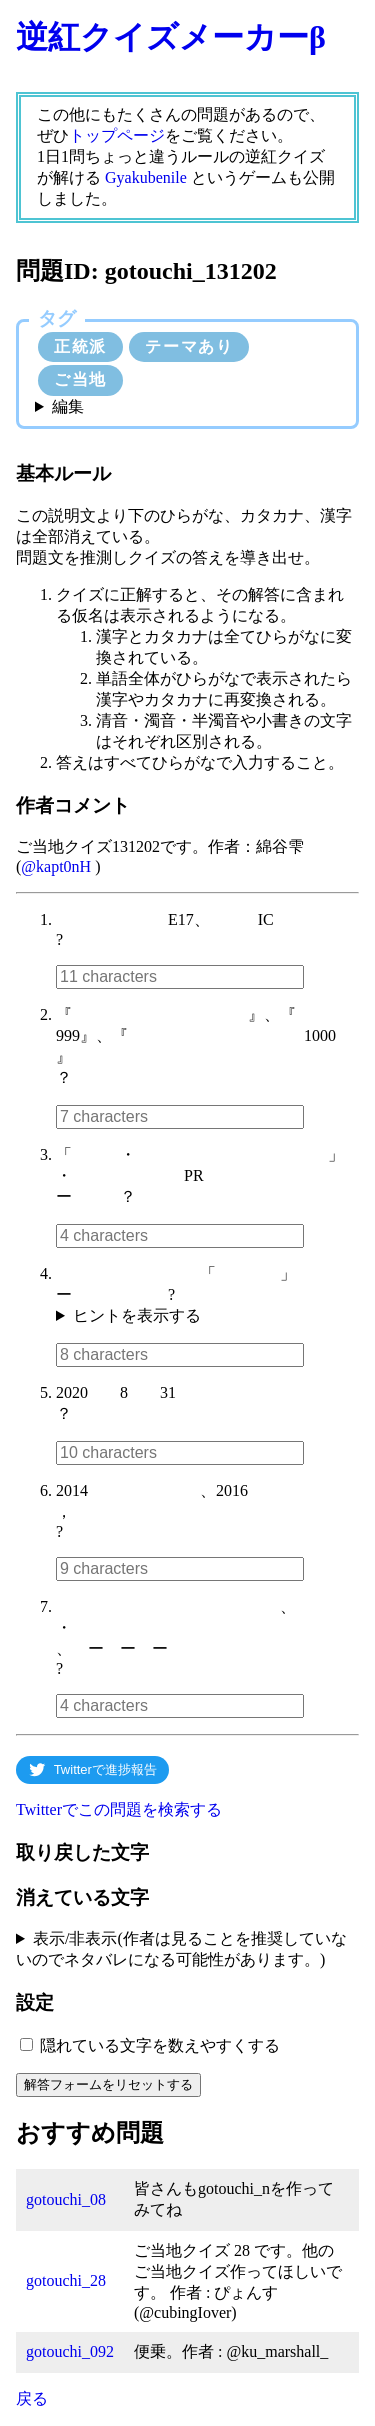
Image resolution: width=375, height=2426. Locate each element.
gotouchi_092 (70, 2351)
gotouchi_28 (66, 2280)
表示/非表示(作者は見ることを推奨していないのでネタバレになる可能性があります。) (181, 1949)
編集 (68, 406)
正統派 (80, 346)
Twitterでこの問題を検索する (119, 1809)
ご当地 (80, 379)
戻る (32, 2398)
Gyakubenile (146, 177)
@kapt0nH (56, 866)
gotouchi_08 (66, 2199)
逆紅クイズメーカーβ (171, 37)
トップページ (117, 135)
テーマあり (189, 346)
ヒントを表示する (137, 1315)
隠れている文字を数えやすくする (160, 2045)
